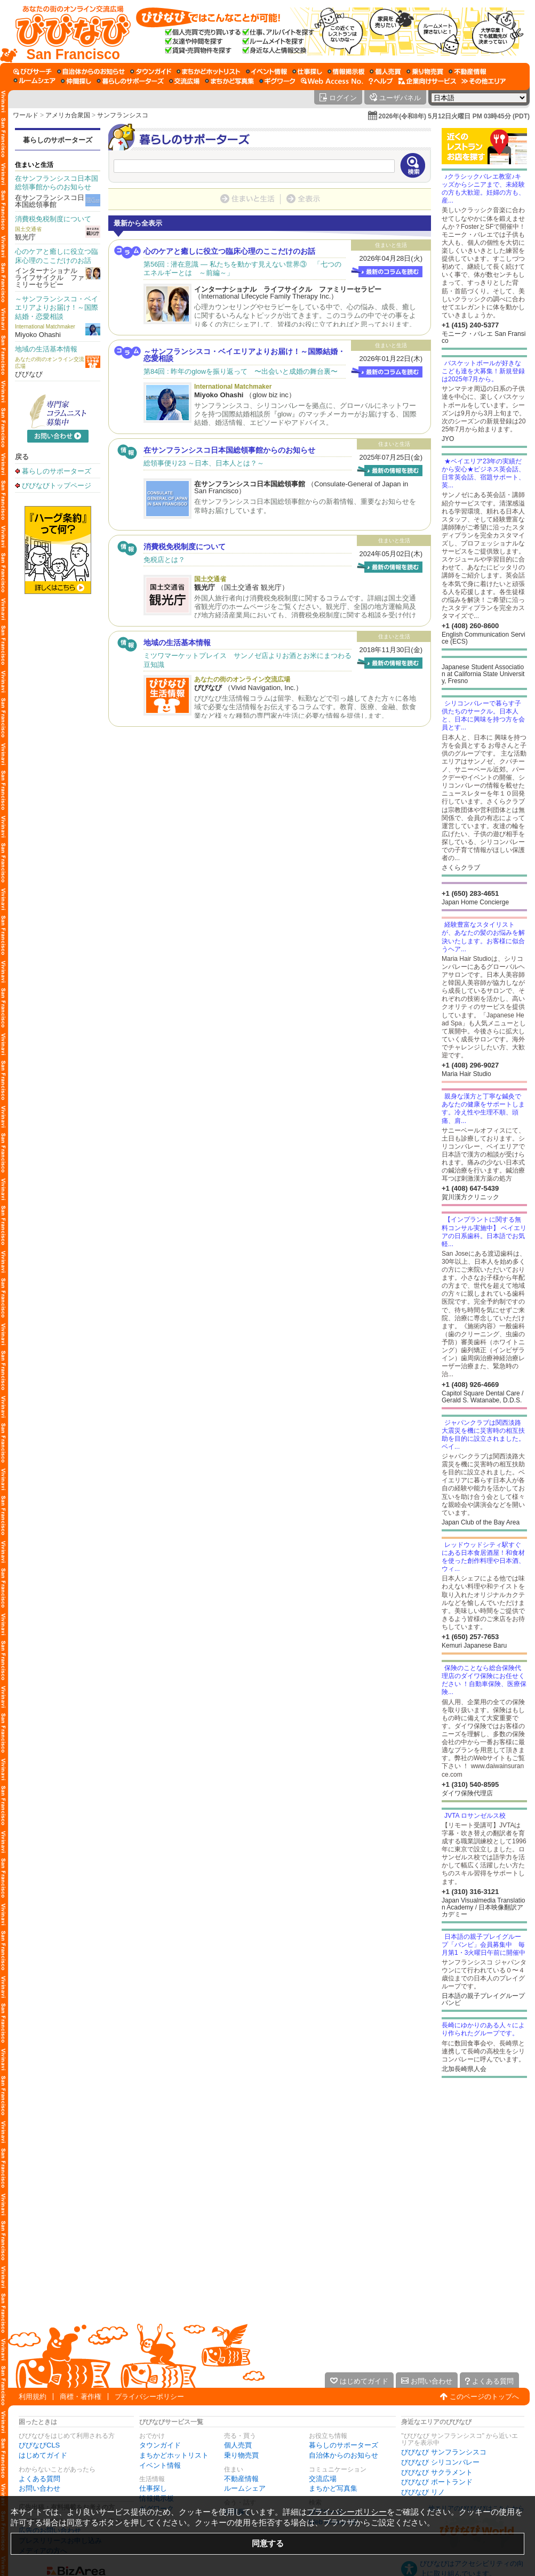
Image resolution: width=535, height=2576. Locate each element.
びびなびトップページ (56, 485)
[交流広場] (184, 81)
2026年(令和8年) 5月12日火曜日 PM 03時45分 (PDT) (454, 116)
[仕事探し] (307, 71)
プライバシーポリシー (149, 2397)
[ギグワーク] (277, 81)
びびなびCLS (39, 2445)
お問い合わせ (39, 2488)
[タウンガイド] (150, 71)
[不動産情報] (467, 71)
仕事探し (153, 2488)
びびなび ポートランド (437, 2482)
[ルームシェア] (34, 81)
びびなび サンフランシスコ (443, 2452)
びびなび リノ (423, 2492)
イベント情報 (160, 2465)
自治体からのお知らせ (343, 2455)
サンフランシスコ (122, 115)
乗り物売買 (241, 2455)
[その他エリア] (483, 81)
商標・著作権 (80, 2397)
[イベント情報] (266, 71)
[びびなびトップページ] (68, 31)
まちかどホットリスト (174, 2455)
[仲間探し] (76, 81)
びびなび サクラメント (437, 2472)
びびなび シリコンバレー (440, 2462)
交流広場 (323, 2479)
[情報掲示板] (346, 71)
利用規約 (32, 2397)
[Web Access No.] (332, 81)
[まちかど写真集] (229, 81)
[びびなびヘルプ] (381, 81)
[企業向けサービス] (427, 81)
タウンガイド (160, 2445)
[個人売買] (385, 71)
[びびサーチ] (32, 71)
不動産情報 (241, 2479)
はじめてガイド (43, 2455)
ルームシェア (245, 2488)
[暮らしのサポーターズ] (130, 81)
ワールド (25, 115)
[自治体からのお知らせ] (91, 71)
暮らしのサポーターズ (57, 140)
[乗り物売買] (424, 71)
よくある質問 (39, 2479)
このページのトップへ (484, 2396)
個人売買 (238, 2445)
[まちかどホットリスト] (209, 71)
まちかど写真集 (333, 2488)
